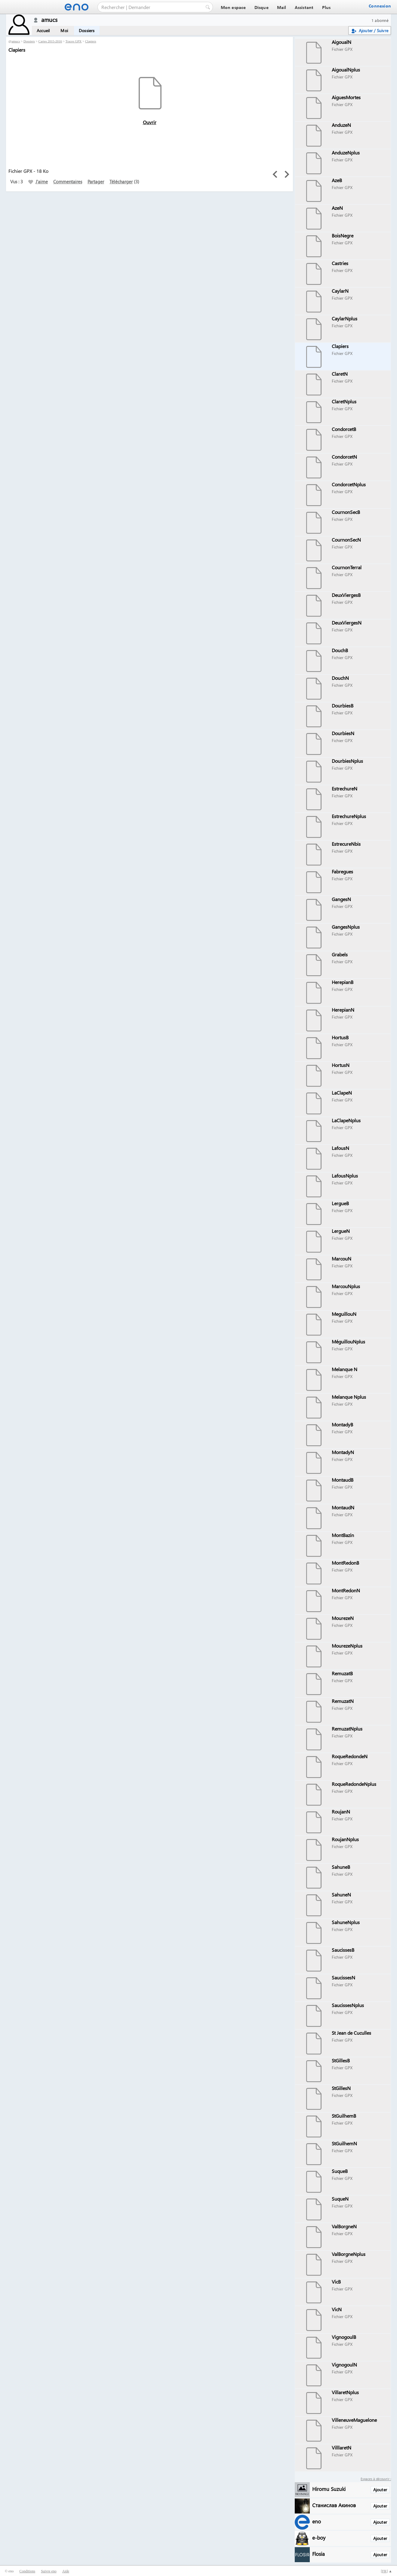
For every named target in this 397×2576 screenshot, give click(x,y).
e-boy (318, 2537)
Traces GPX (74, 41)
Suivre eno (49, 2571)
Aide (65, 2571)
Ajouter (380, 2489)
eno (316, 2521)
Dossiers (87, 30)
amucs (15, 41)
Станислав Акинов (334, 2504)
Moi (64, 30)
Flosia (318, 2553)
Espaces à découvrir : (376, 2479)
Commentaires (67, 182)
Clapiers (90, 41)
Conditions (27, 2571)
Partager (96, 182)
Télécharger (121, 182)
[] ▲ (386, 2571)
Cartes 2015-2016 (50, 41)
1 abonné (380, 20)
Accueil (43, 30)
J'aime (38, 182)
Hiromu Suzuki (329, 2488)
